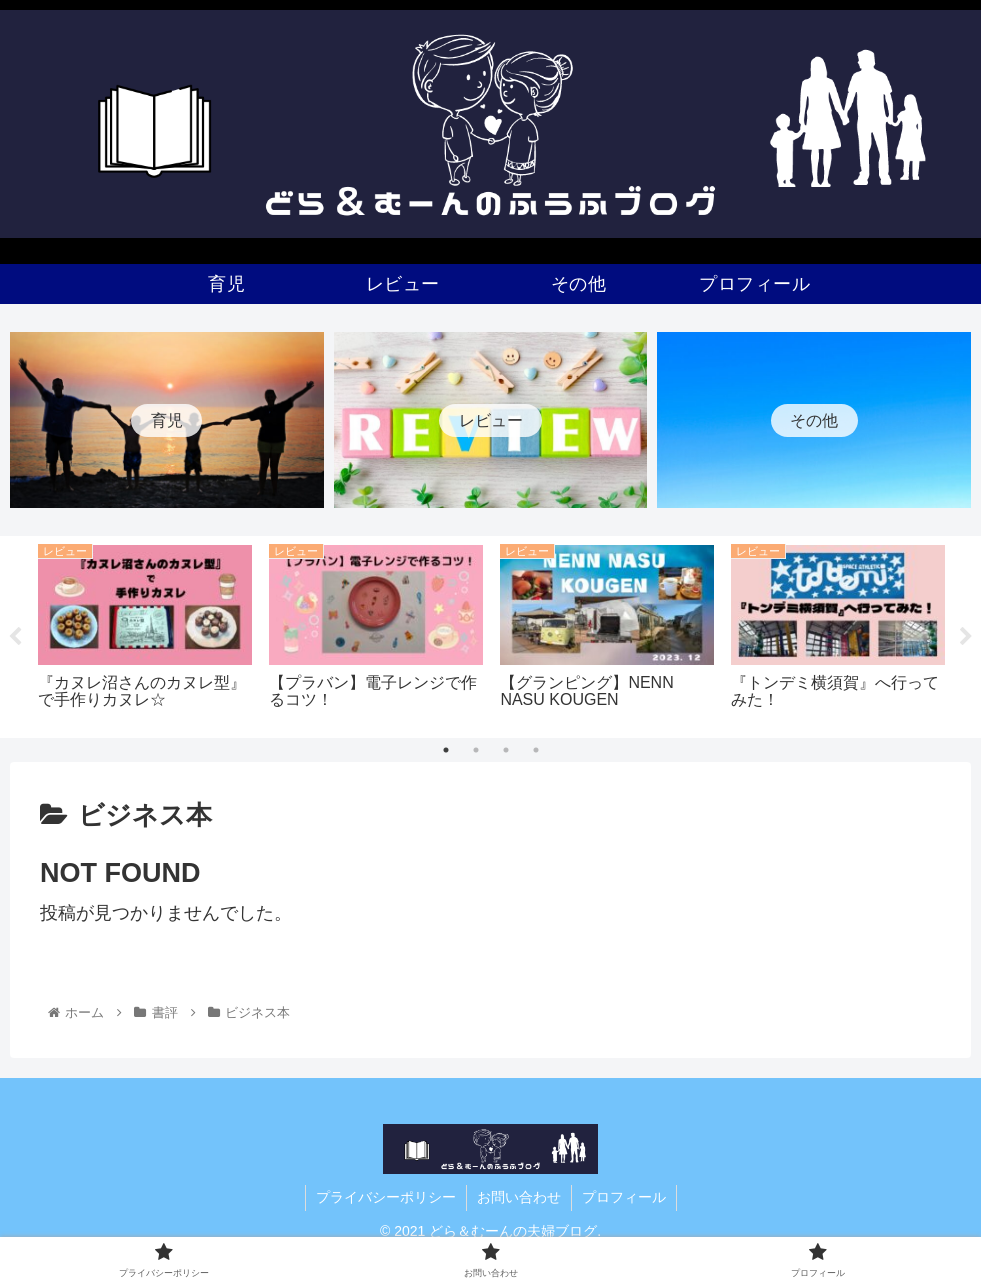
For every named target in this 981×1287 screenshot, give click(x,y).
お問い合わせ (519, 1197)
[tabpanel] (145, 633)
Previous (15, 637)
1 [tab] (446, 751)
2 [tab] (476, 751)
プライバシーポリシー (386, 1197)
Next (966, 637)
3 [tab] (506, 751)
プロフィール (624, 1197)
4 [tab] (536, 751)
